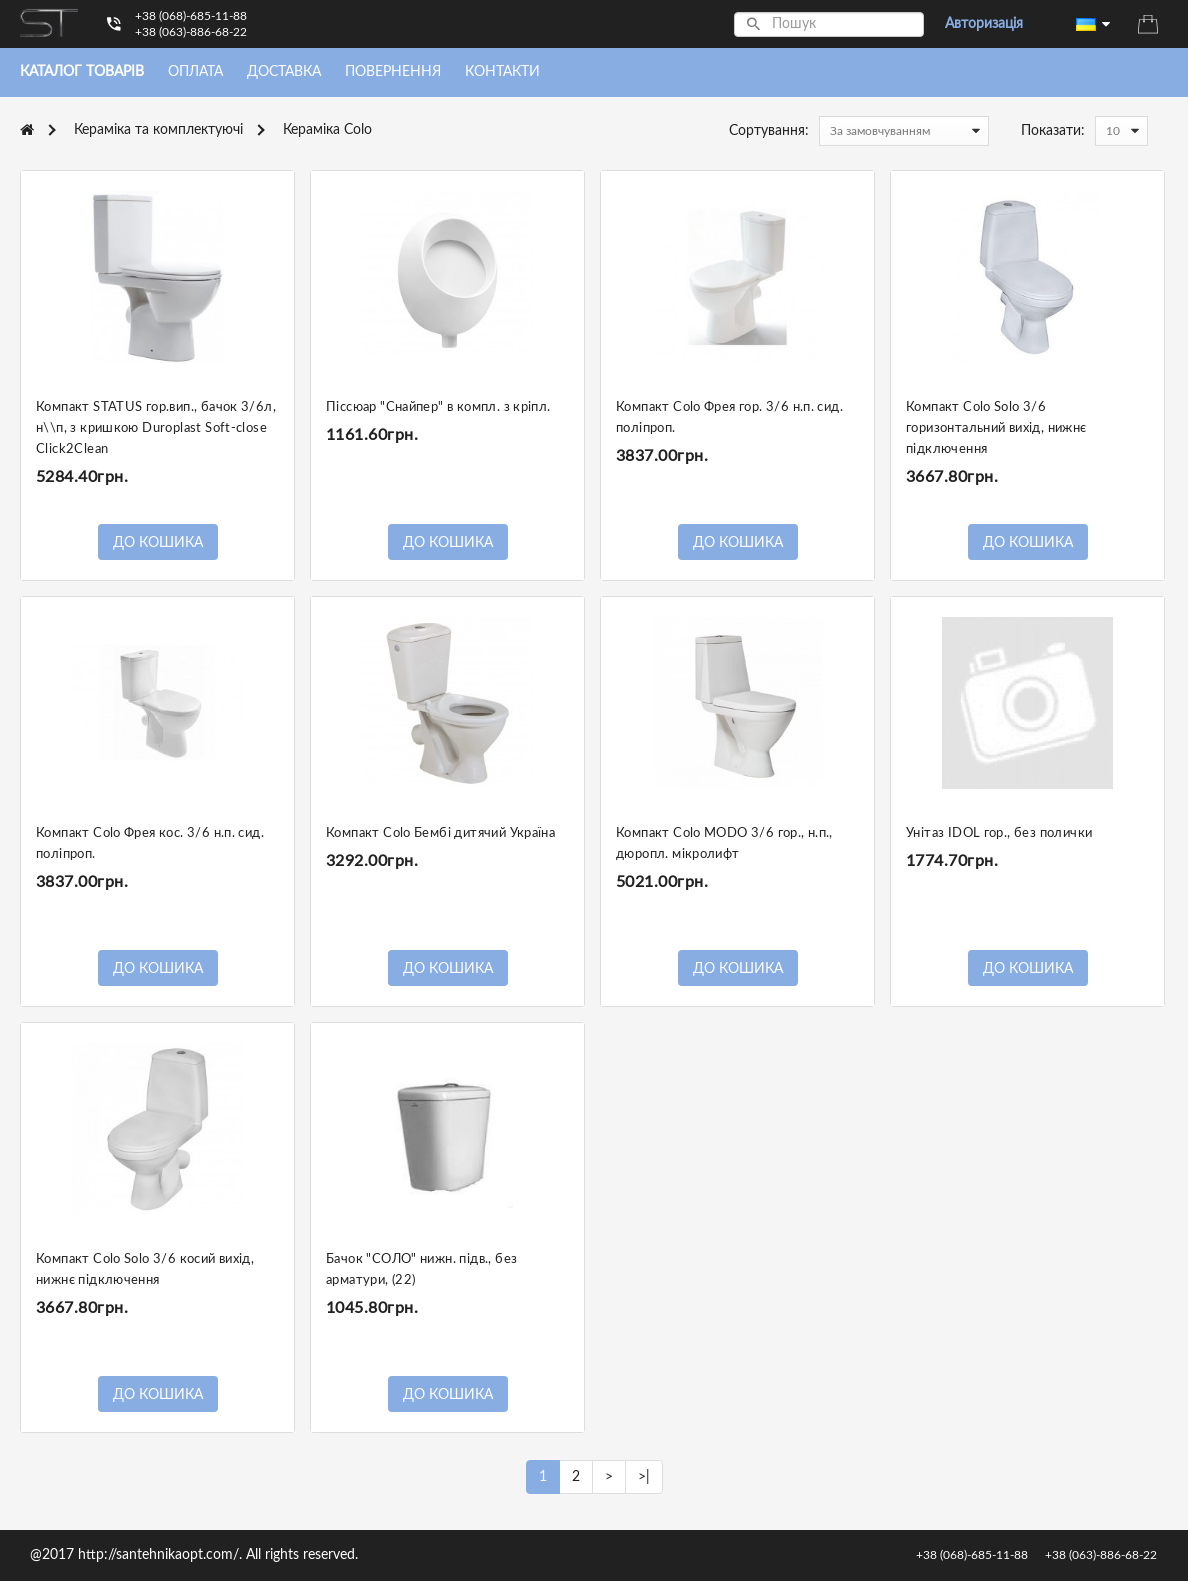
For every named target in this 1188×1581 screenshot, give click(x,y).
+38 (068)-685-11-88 (191, 16)
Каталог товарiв (82, 72)
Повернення (393, 72)
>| (644, 1477)
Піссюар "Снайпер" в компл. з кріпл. (438, 407)
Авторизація (984, 24)
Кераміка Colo (327, 130)
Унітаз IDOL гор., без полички (999, 833)
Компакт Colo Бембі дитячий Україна (440, 833)
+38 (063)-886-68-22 (191, 32)
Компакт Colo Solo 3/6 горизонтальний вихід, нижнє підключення (996, 428)
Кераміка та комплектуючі (158, 130)
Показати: (1053, 131)
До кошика (158, 543)
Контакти (502, 72)
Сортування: (769, 131)
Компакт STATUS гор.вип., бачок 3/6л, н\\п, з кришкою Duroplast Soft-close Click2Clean (156, 428)
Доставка (284, 72)
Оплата (195, 72)
